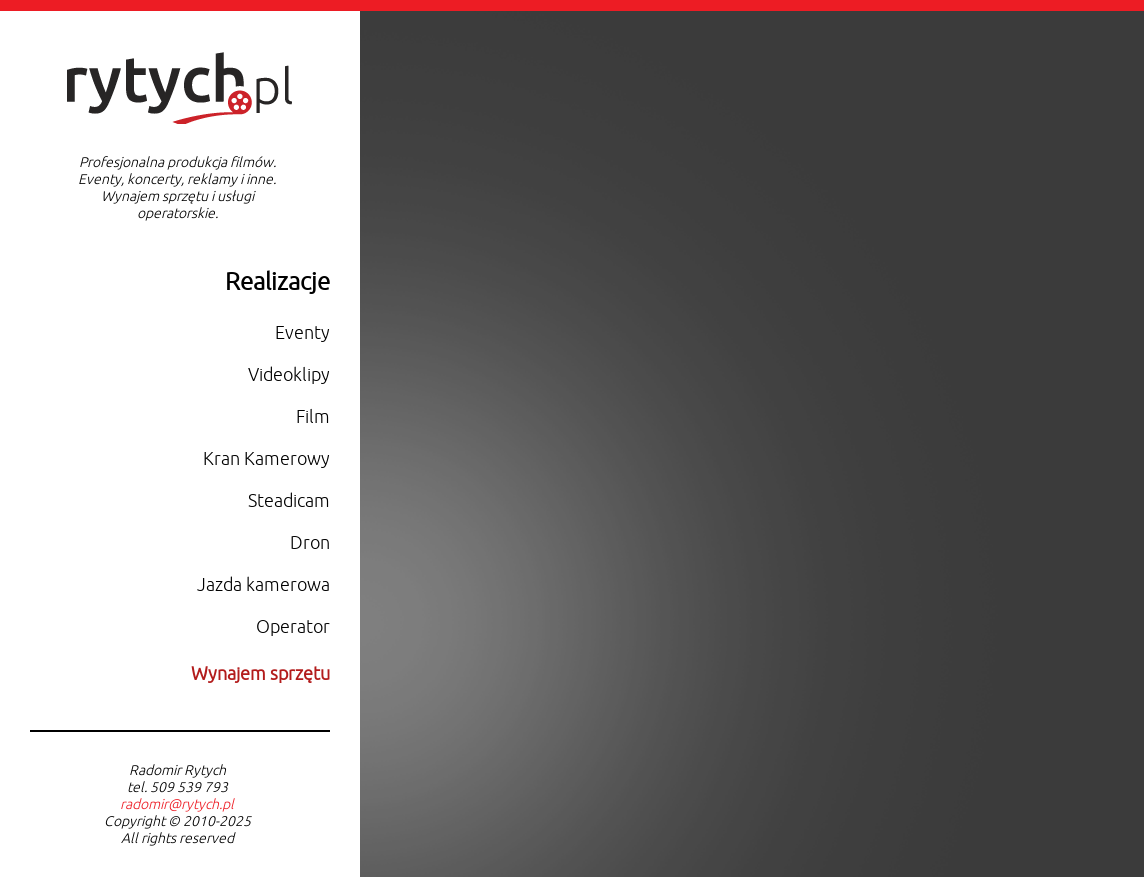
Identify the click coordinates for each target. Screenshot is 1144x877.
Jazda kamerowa (263, 585)
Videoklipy (289, 375)
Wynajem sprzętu (260, 674)
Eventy (302, 333)
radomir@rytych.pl (177, 804)
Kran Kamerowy (266, 459)
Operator (293, 627)
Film (313, 417)
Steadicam (289, 501)
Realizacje (277, 282)
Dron (310, 543)
